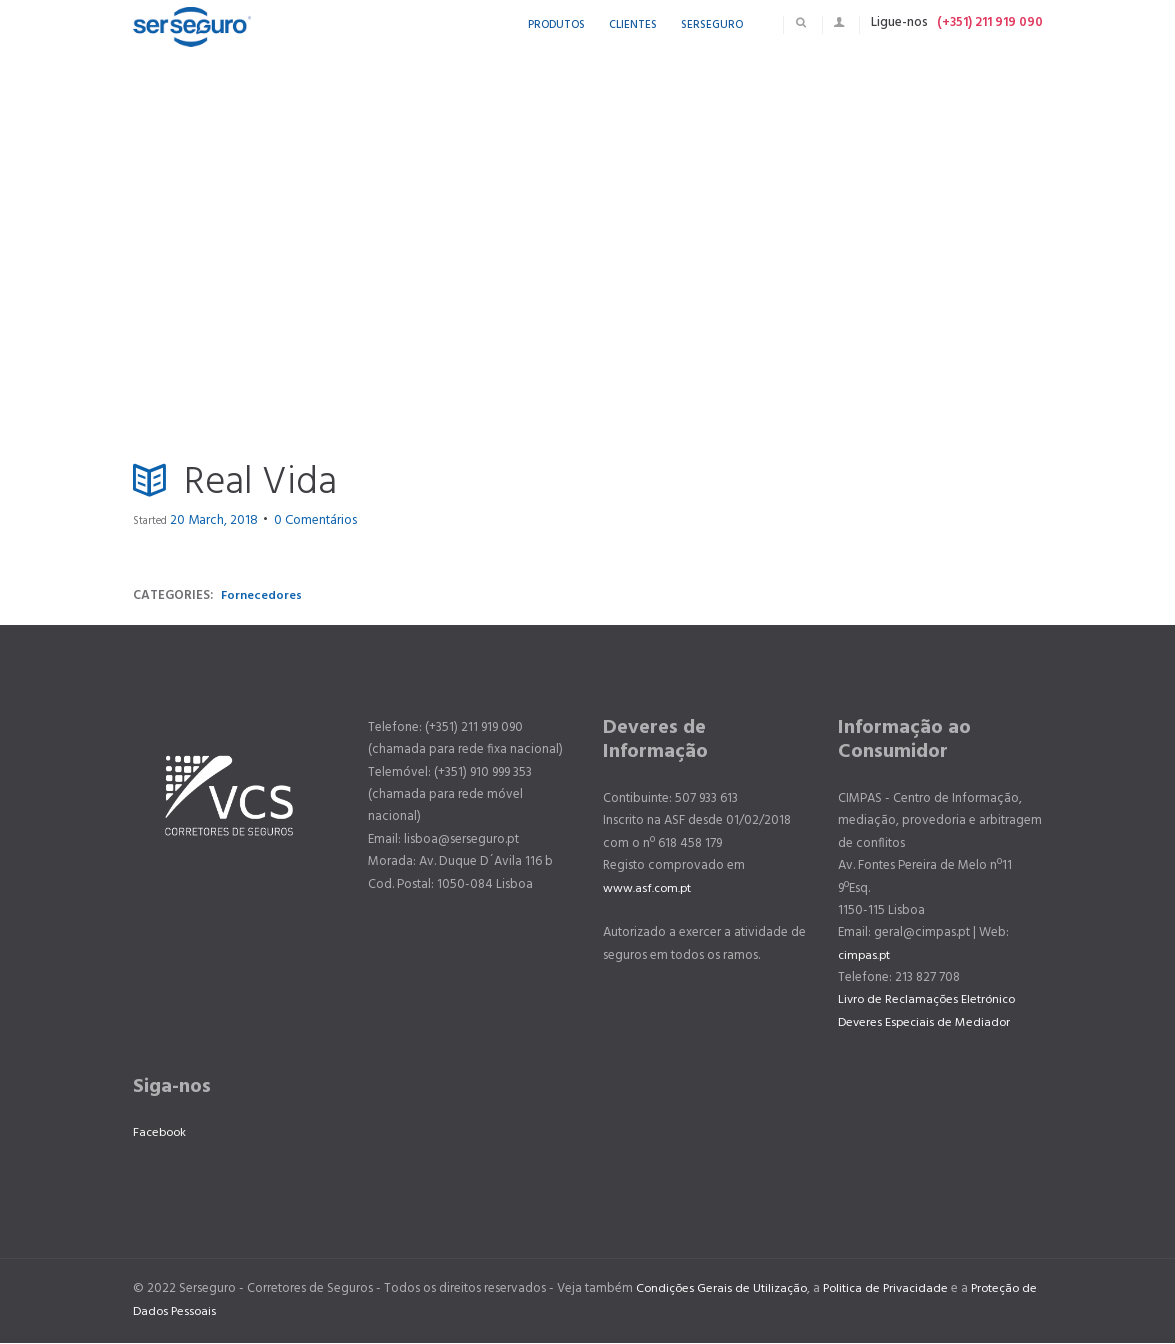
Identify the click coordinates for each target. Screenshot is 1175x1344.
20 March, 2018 (205, 521)
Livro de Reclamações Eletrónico (930, 1000)
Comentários (289, 521)
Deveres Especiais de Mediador (926, 1022)
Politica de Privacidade (893, 1289)
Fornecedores (262, 595)
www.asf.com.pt (648, 888)
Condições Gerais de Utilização (724, 1289)
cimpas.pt (865, 955)
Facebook (161, 1133)
